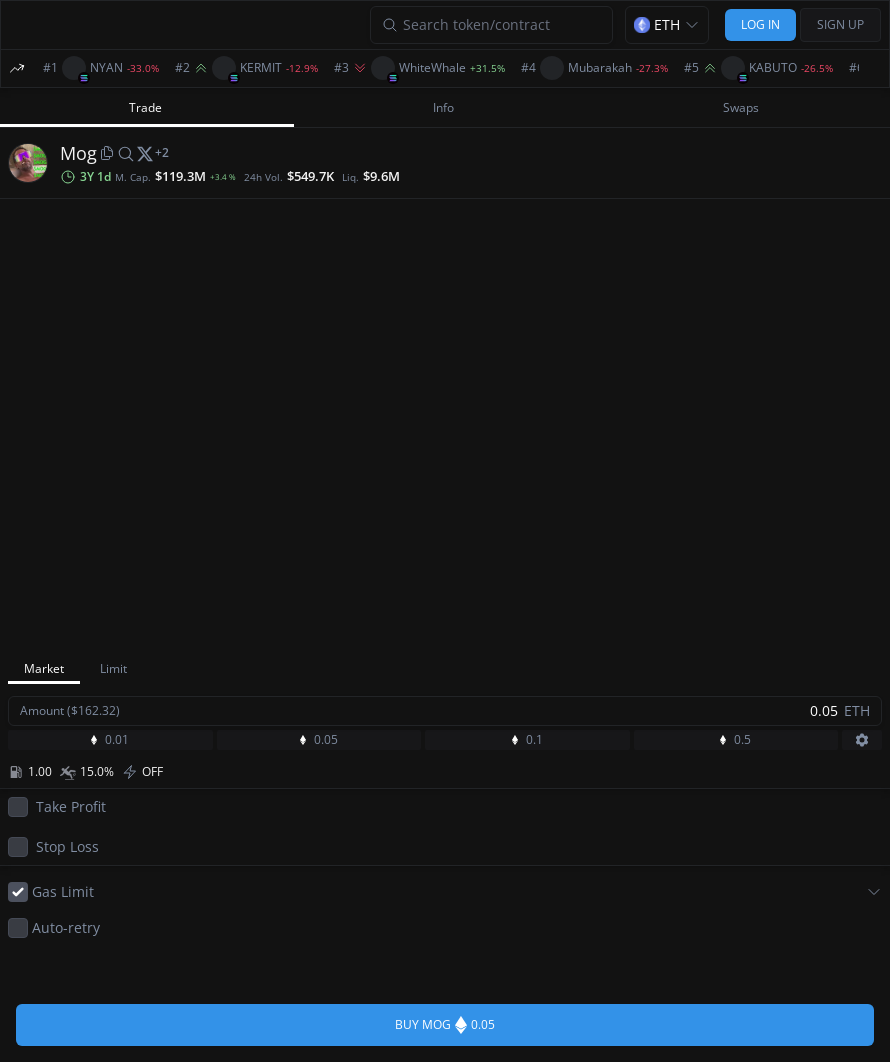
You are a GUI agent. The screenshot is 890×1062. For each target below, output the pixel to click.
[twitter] (145, 153)
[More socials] (162, 153)
